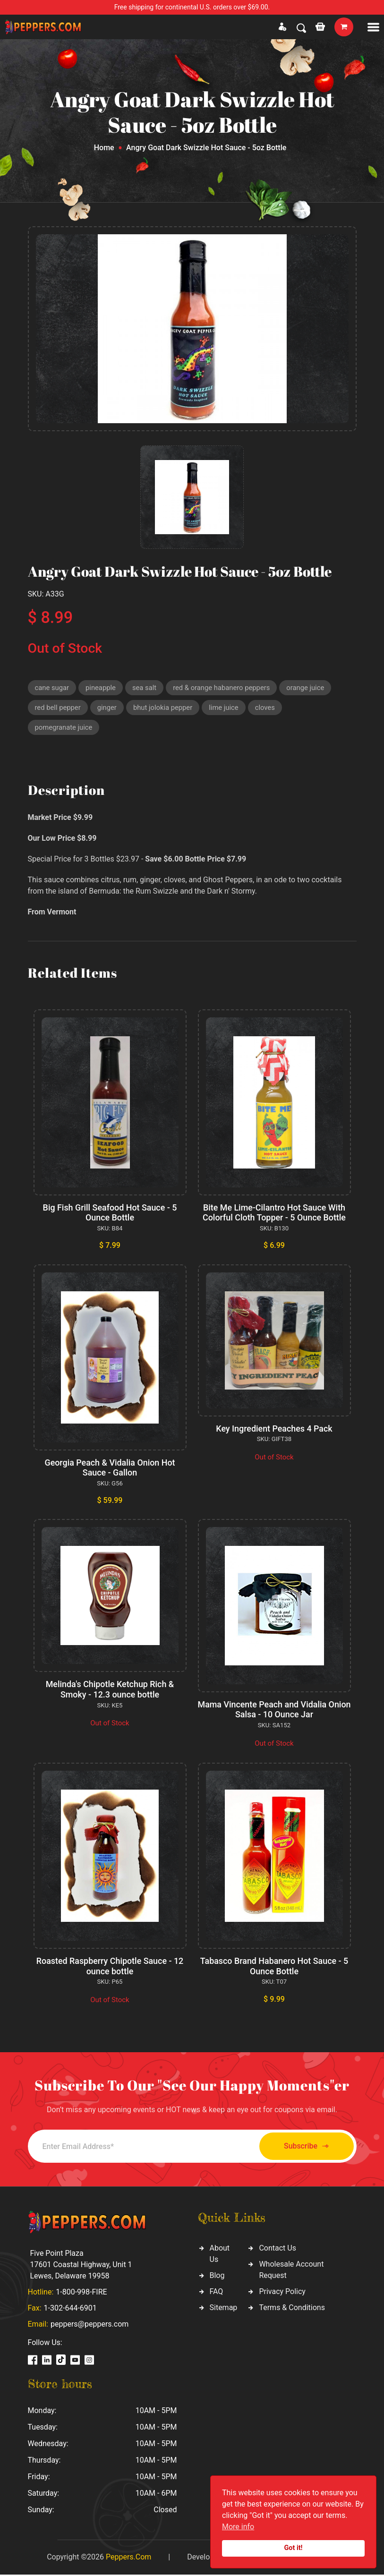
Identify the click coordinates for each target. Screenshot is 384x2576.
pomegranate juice (64, 728)
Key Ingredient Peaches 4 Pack (274, 1429)
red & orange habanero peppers (223, 687)
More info (238, 2526)
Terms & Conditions (292, 2308)
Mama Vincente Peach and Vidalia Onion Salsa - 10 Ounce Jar (274, 1710)
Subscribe (304, 2147)
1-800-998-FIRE (81, 2293)
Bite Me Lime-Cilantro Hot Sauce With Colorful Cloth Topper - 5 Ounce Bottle (274, 1213)
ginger (108, 708)
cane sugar (52, 687)
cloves (267, 708)
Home (104, 147)
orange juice (309, 687)
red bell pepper (58, 708)
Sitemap (224, 2308)
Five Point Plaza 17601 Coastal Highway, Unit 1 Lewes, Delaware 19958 (81, 2266)
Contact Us (277, 2249)
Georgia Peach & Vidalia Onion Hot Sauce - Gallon (110, 1469)
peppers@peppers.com (89, 2325)
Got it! (293, 2548)
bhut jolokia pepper (164, 708)
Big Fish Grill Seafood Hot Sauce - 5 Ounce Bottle (110, 1213)
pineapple (101, 687)
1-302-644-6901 (70, 2309)
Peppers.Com (128, 2558)
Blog (217, 2276)
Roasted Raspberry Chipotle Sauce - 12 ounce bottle (110, 1967)
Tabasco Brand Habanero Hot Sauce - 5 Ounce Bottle (274, 1967)
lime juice (225, 708)
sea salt (145, 687)
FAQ (216, 2292)
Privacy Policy (282, 2292)
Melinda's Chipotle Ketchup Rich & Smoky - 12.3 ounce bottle (109, 1690)
